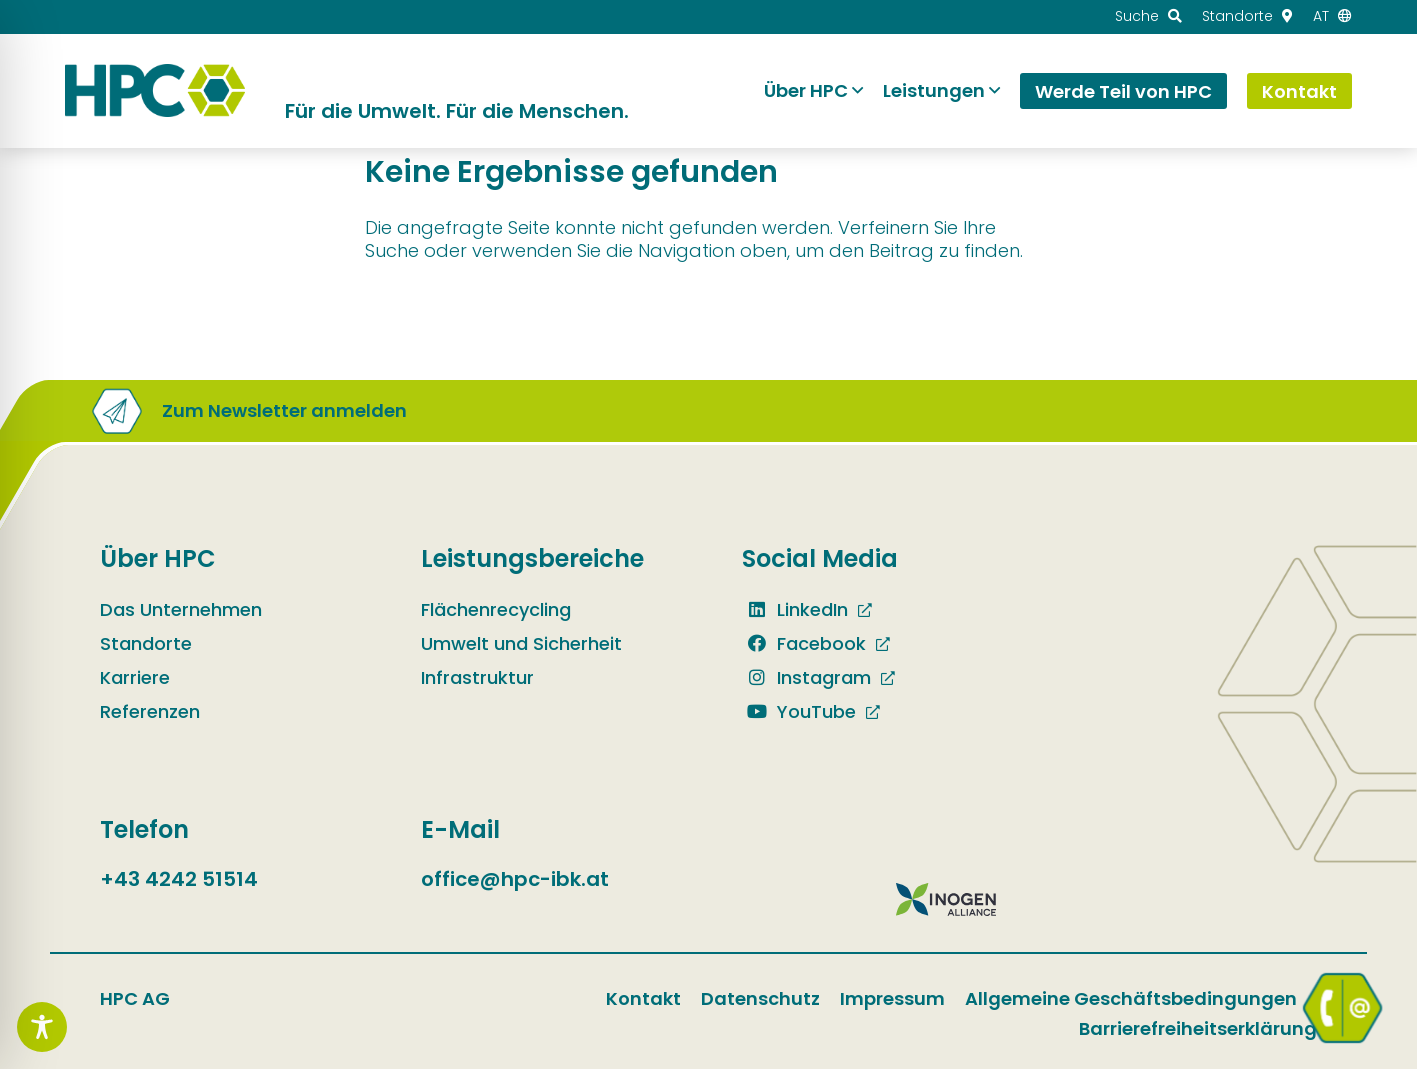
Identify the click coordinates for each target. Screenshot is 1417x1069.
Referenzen (150, 711)
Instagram (806, 677)
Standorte (146, 643)
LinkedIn (795, 609)
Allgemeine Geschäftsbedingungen (1131, 998)
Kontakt (643, 998)
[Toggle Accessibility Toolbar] (42, 1027)
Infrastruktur (477, 677)
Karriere (135, 677)
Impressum (892, 998)
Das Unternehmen (181, 609)
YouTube (799, 711)
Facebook (804, 643)
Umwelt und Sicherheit (521, 643)
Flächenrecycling (496, 609)
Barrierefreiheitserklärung (1198, 1028)
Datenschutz (760, 998)
